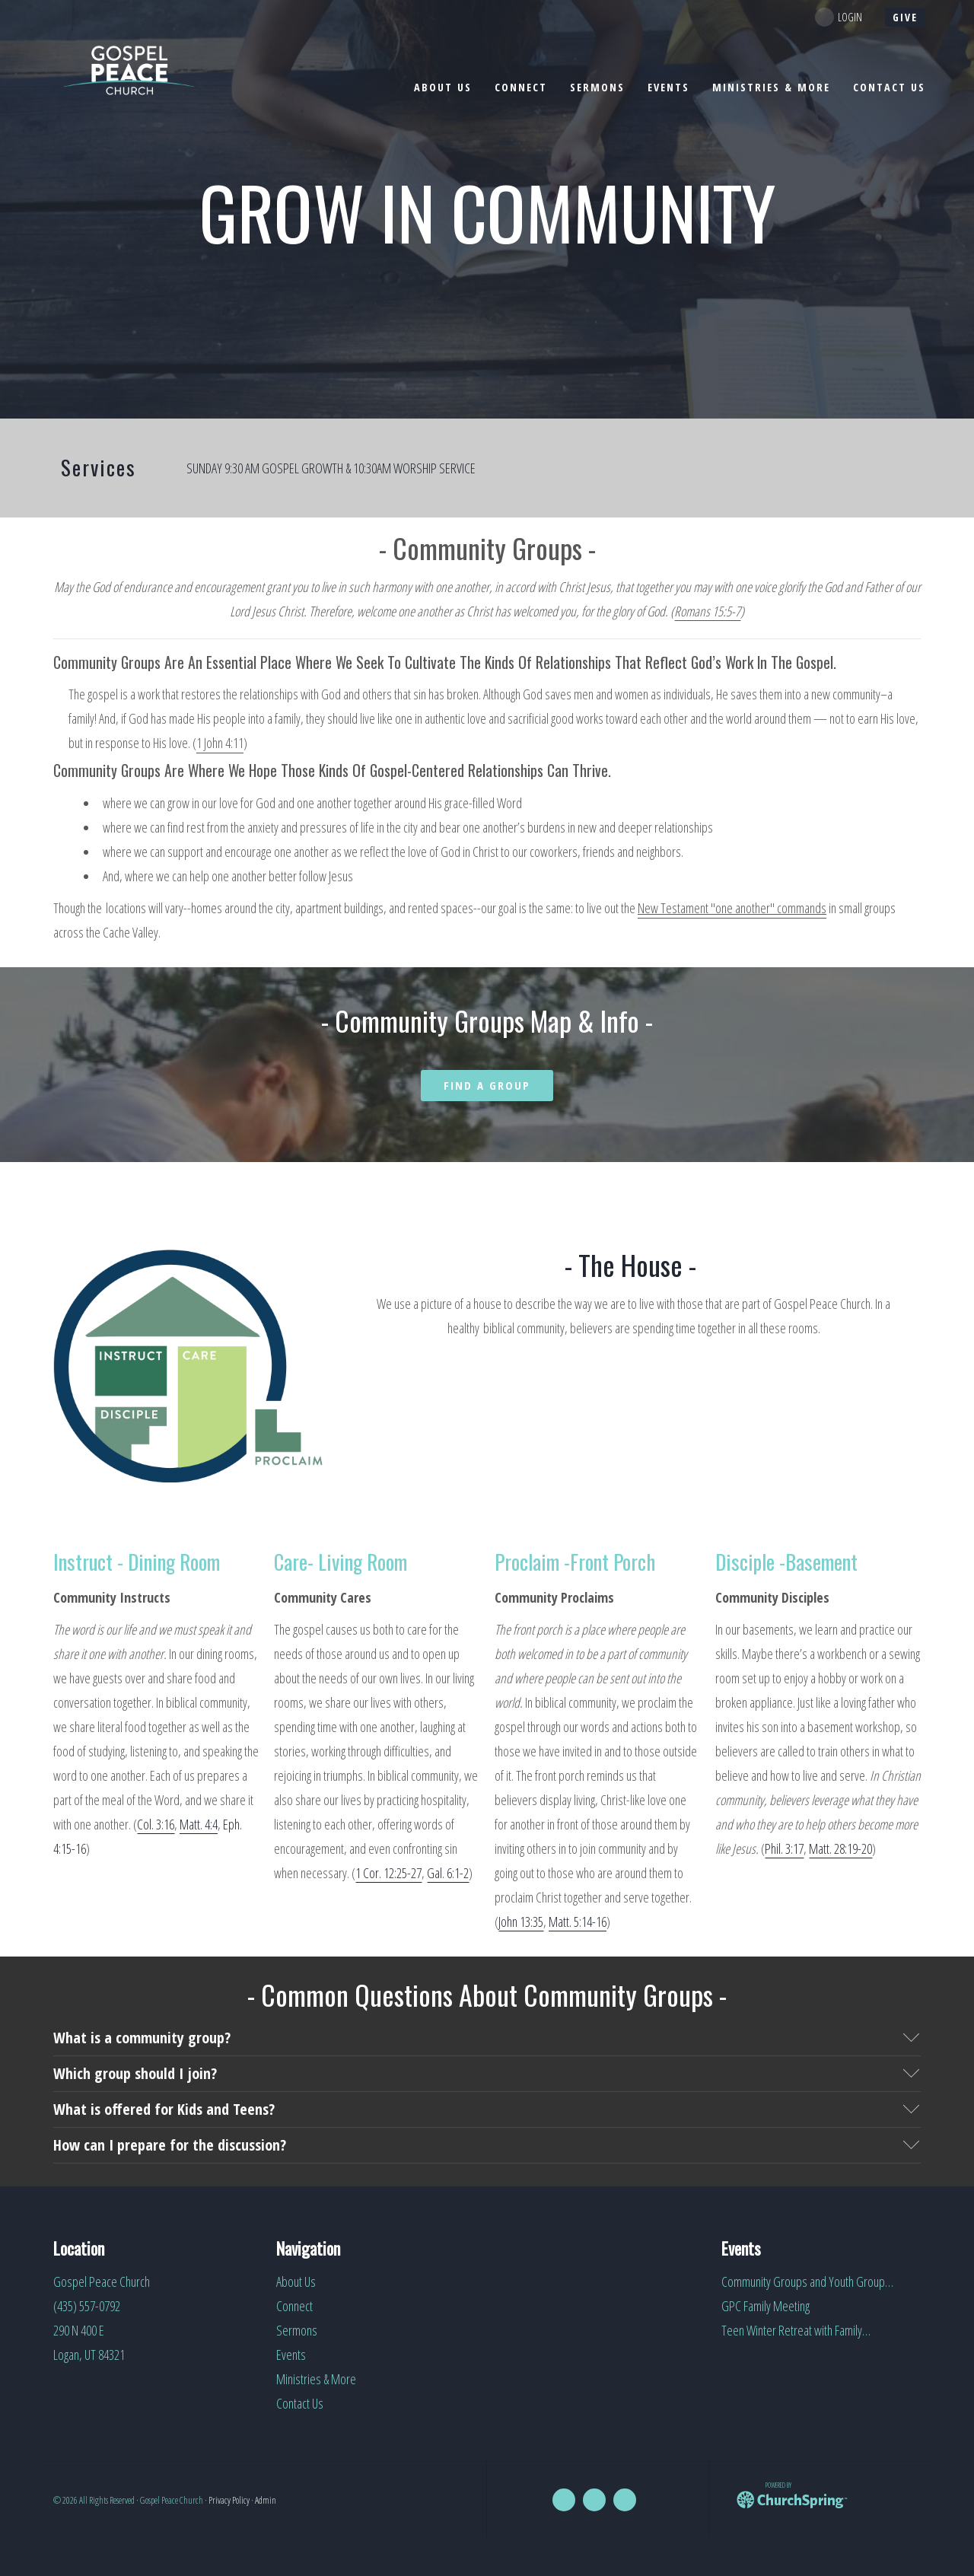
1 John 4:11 (220, 743)
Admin (265, 2500)
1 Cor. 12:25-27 (388, 1873)
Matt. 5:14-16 (577, 1921)
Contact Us (299, 2403)
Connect (294, 2306)
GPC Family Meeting (765, 2306)
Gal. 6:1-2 (448, 1873)
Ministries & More (316, 2379)
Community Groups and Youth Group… (807, 2281)
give (905, 17)
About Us (296, 2281)
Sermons (296, 2330)
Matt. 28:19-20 (840, 1848)
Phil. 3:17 (784, 1848)
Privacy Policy (229, 2500)
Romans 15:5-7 (707, 611)
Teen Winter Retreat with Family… (796, 2330)
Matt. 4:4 (199, 1824)
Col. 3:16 (155, 1824)
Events (291, 2354)
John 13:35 (520, 1921)
